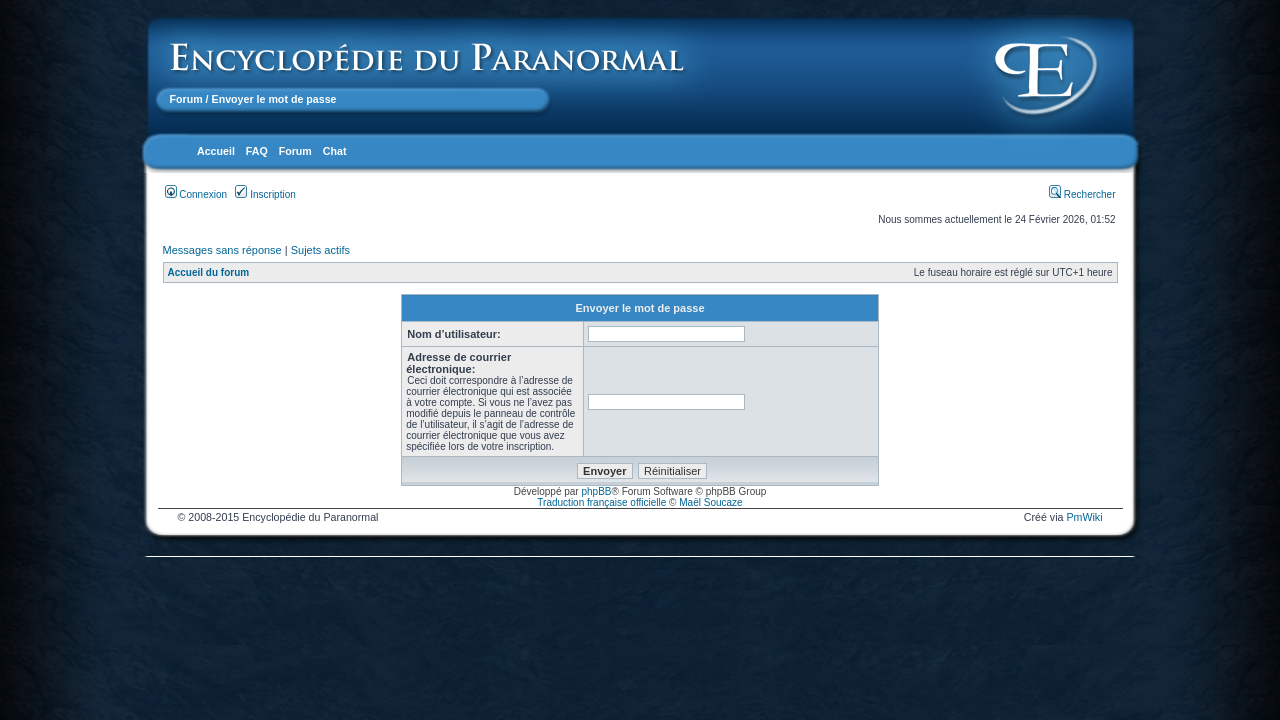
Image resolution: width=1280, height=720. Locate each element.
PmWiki (1084, 517)
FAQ (257, 151)
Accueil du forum (209, 272)
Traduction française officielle (601, 502)
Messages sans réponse (222, 250)
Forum (186, 99)
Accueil (216, 151)
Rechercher (1082, 194)
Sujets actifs (320, 250)
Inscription (265, 194)
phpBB (596, 491)
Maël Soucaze (710, 502)
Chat (335, 151)
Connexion (196, 194)
